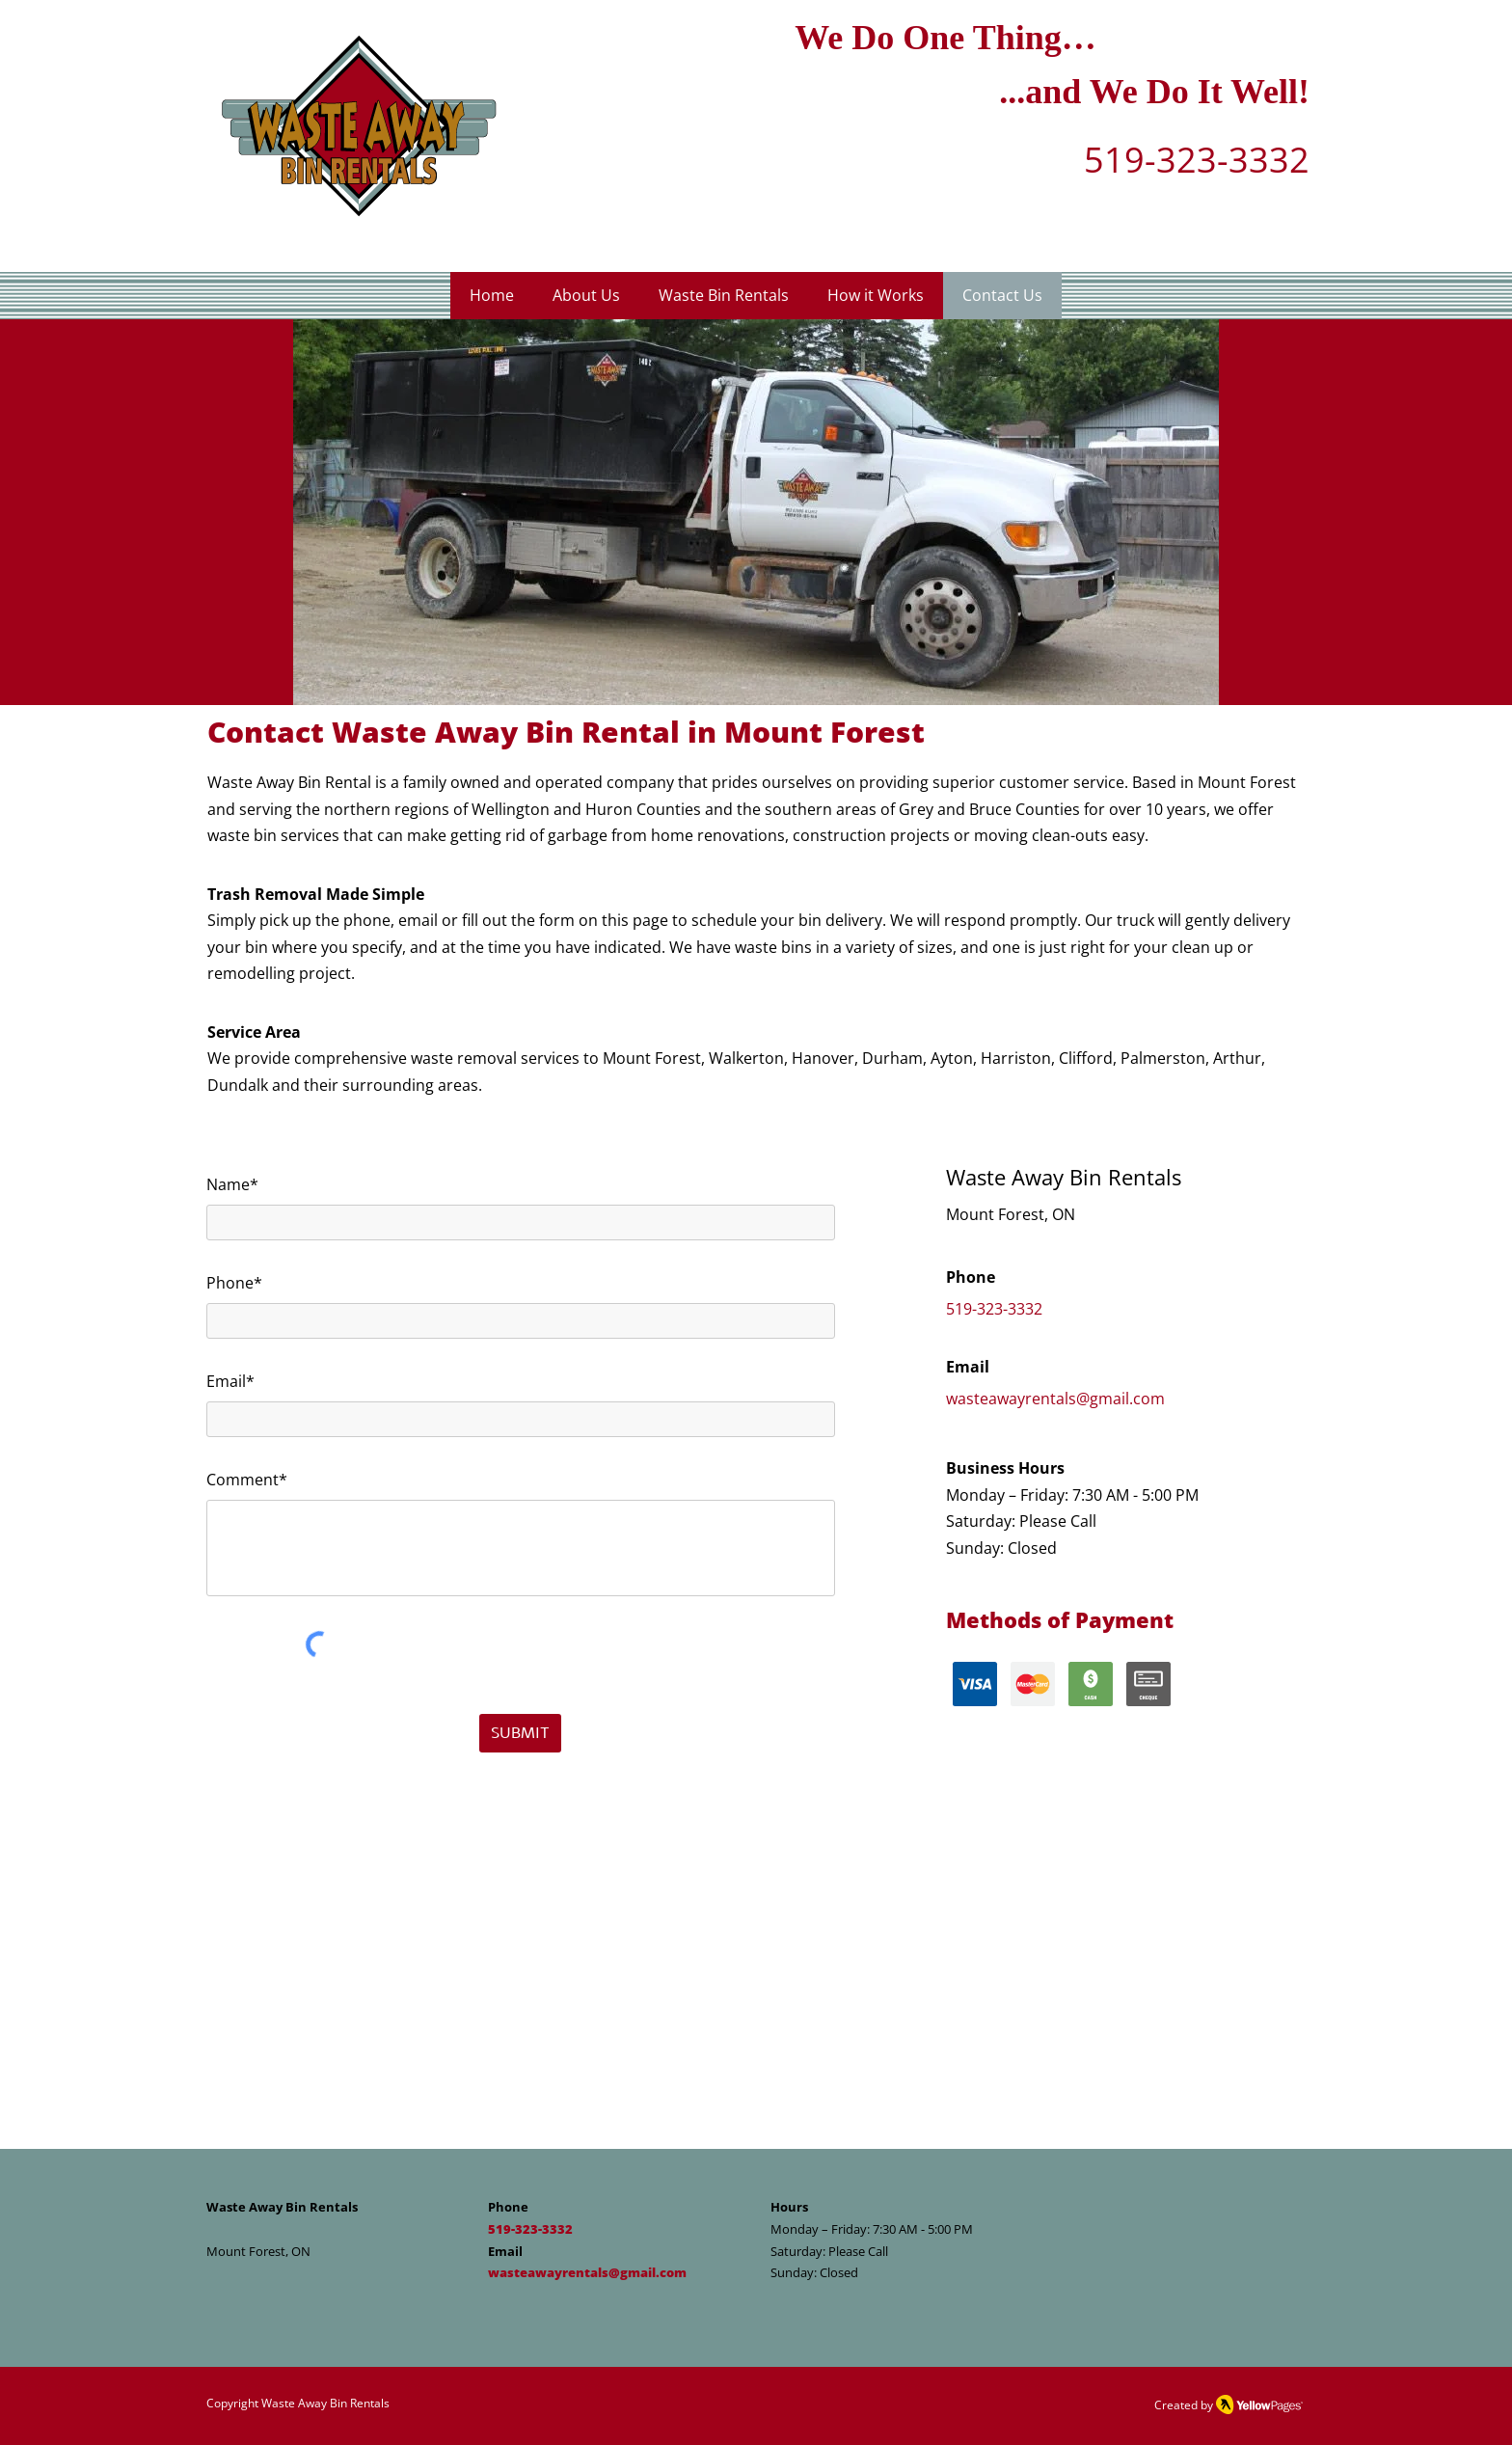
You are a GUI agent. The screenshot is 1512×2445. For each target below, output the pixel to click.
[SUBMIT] (520, 1733)
